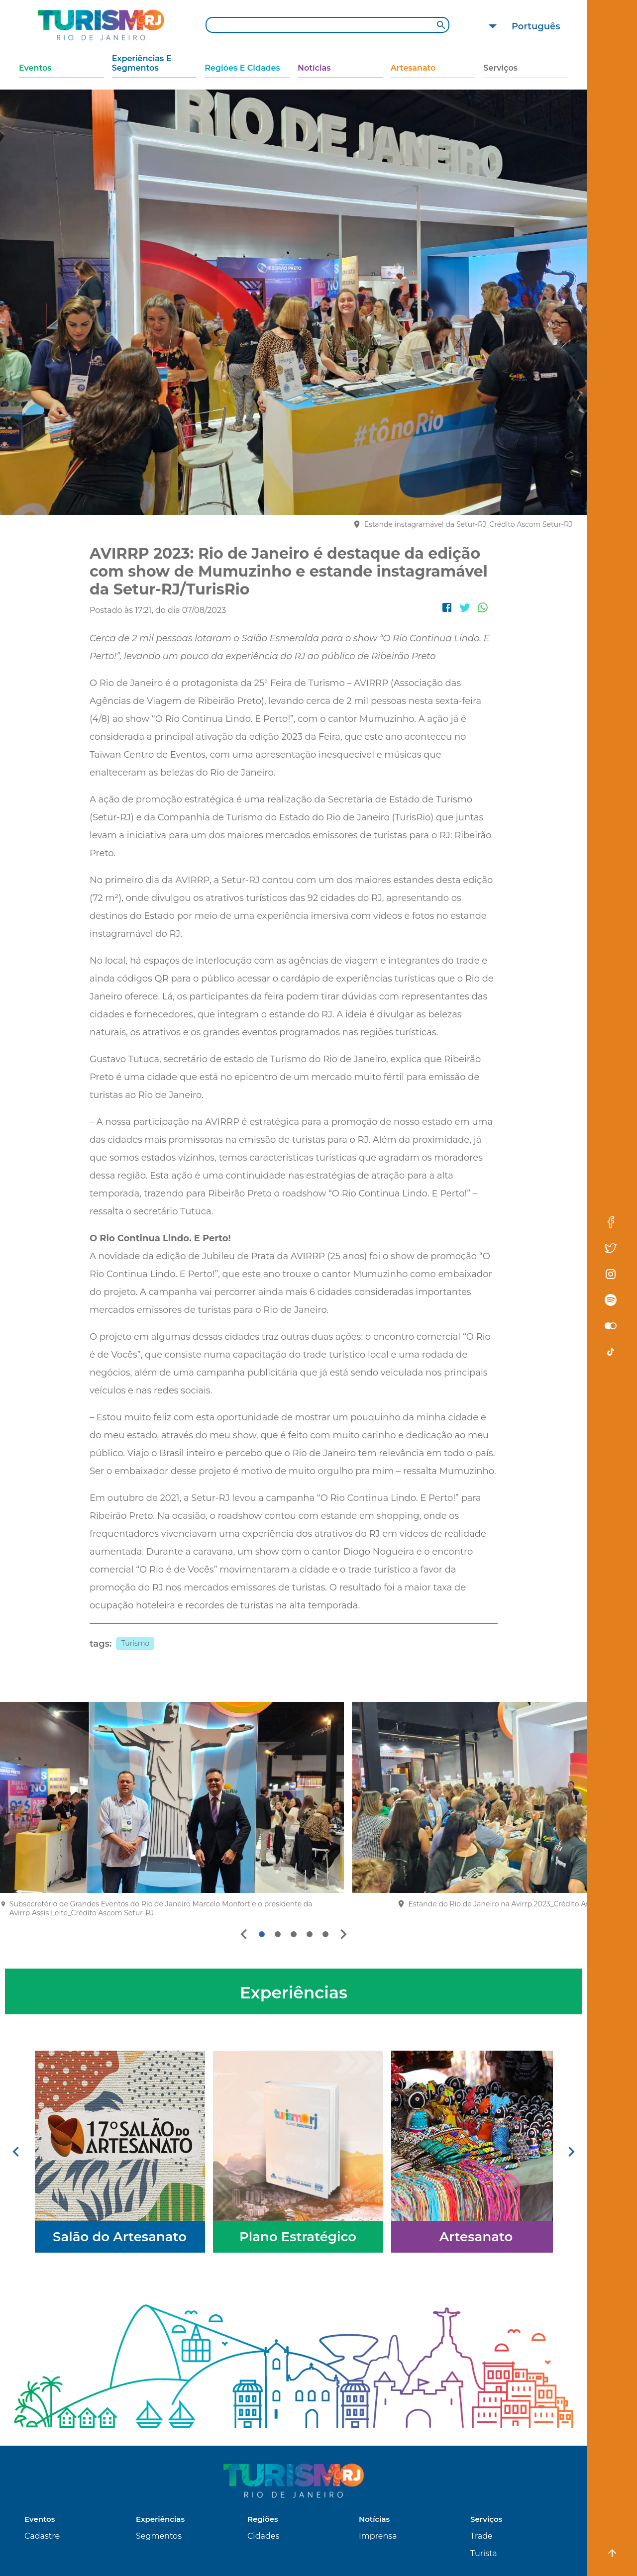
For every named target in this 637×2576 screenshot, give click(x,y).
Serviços (500, 68)
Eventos (35, 68)
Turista (483, 2553)
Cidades (263, 2536)
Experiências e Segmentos (142, 63)
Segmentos (159, 2536)
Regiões (262, 2519)
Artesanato (413, 68)
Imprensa (378, 2536)
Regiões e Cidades (242, 68)
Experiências (160, 2519)
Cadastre (42, 2536)
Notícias (314, 68)
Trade (481, 2536)
